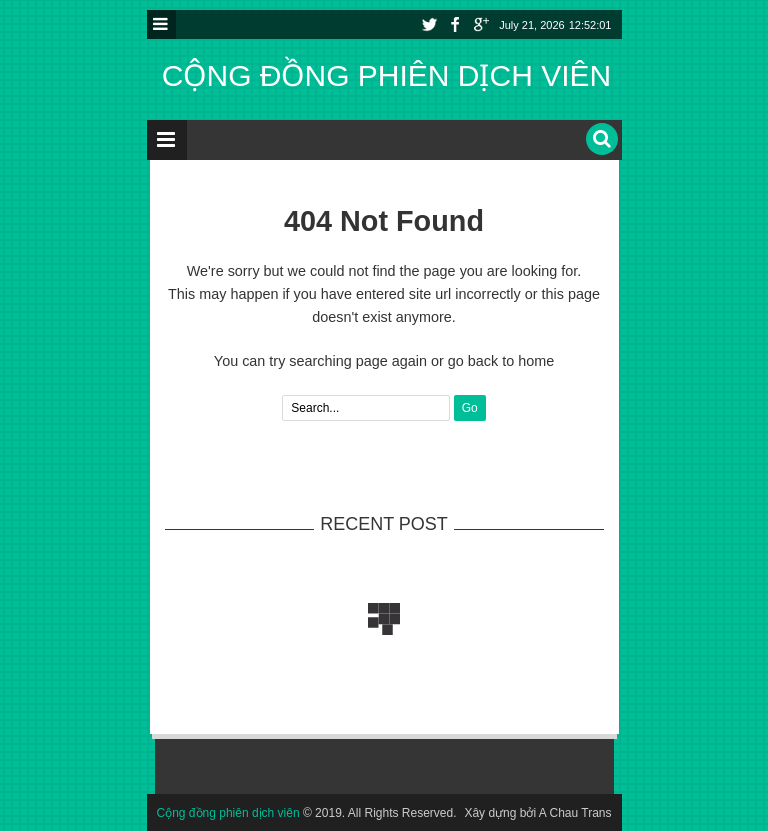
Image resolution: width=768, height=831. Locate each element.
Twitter (429, 24)
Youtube (481, 24)
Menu (161, 24)
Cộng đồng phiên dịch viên (386, 75)
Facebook (455, 24)
